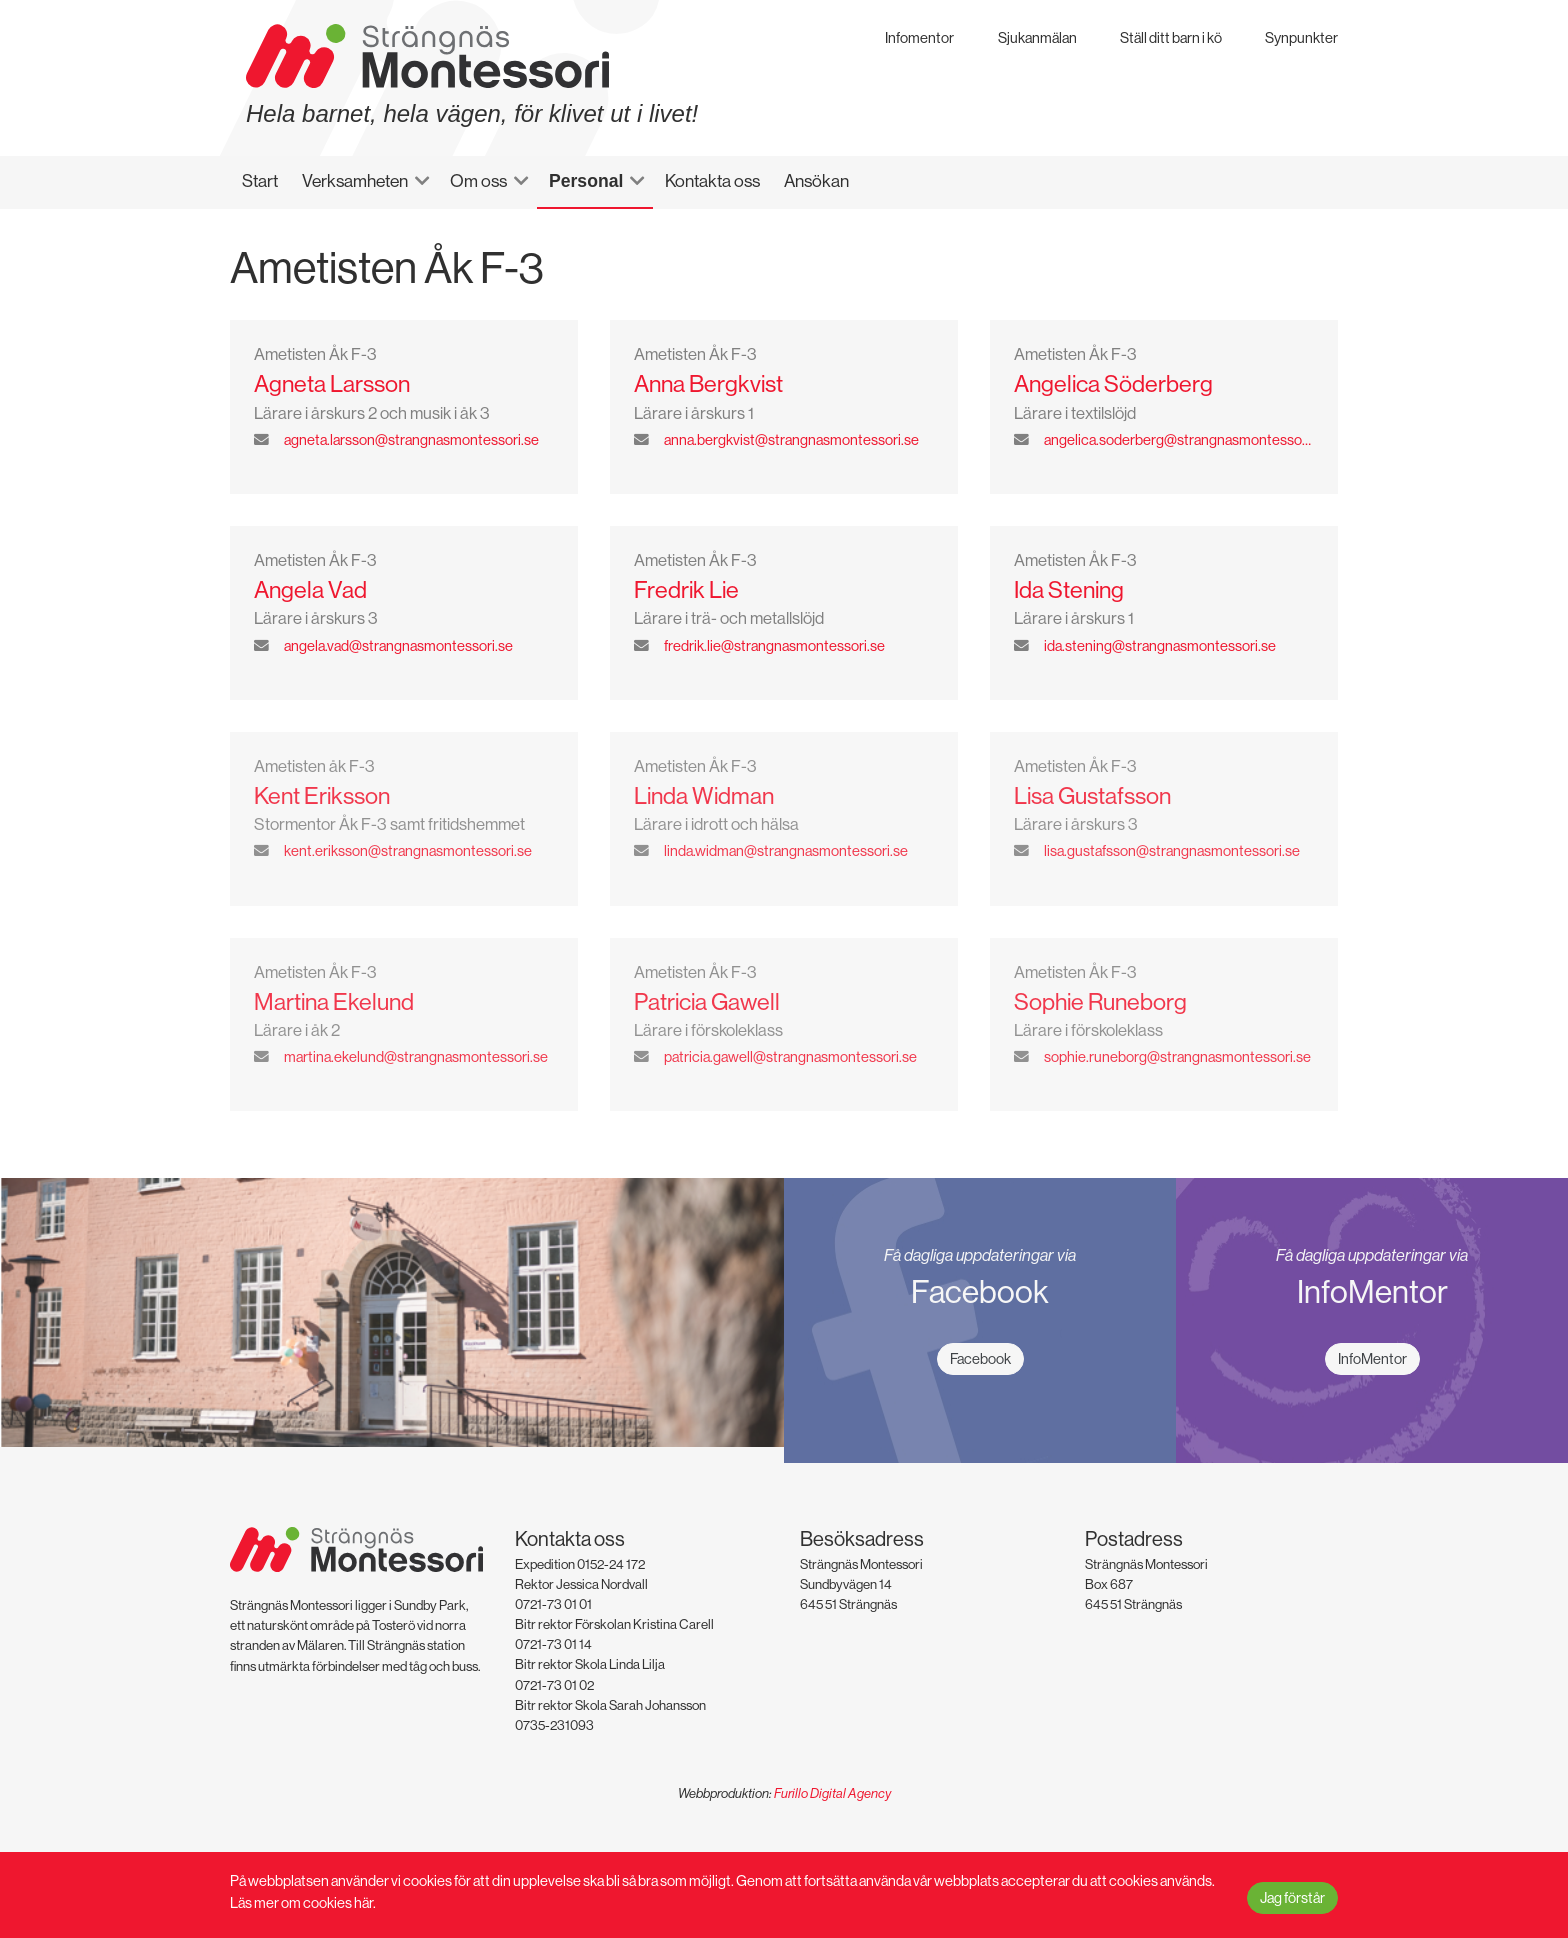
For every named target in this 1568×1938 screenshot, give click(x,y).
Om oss (478, 180)
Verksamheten (355, 180)
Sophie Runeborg (1100, 1001)
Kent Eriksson (322, 795)
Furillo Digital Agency (832, 1793)
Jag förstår (1292, 1897)
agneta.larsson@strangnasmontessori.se (411, 439)
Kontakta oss (712, 180)
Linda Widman (704, 795)
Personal (586, 181)
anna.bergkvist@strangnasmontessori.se (791, 439)
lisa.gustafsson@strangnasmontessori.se (1172, 850)
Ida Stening (1069, 589)
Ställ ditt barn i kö (1171, 37)
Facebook (980, 1358)
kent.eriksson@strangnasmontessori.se (408, 850)
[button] (430, 180)
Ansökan (816, 180)
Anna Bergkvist (708, 383)
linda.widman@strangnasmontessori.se (786, 850)
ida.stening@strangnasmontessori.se (1160, 645)
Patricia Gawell (707, 1001)
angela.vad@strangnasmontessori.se (398, 645)
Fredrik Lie (686, 589)
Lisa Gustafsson (1092, 795)
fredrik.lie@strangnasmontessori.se (774, 645)
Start (260, 180)
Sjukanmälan (1037, 37)
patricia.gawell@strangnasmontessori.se (790, 1056)
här (363, 1902)
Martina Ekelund (334, 1001)
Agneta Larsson (332, 383)
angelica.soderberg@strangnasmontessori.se (1179, 439)
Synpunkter (1301, 37)
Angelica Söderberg (1113, 383)
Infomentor (919, 37)
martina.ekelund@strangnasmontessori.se (416, 1056)
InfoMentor (1372, 1358)
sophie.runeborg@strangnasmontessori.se (1177, 1056)
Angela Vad (310, 589)
